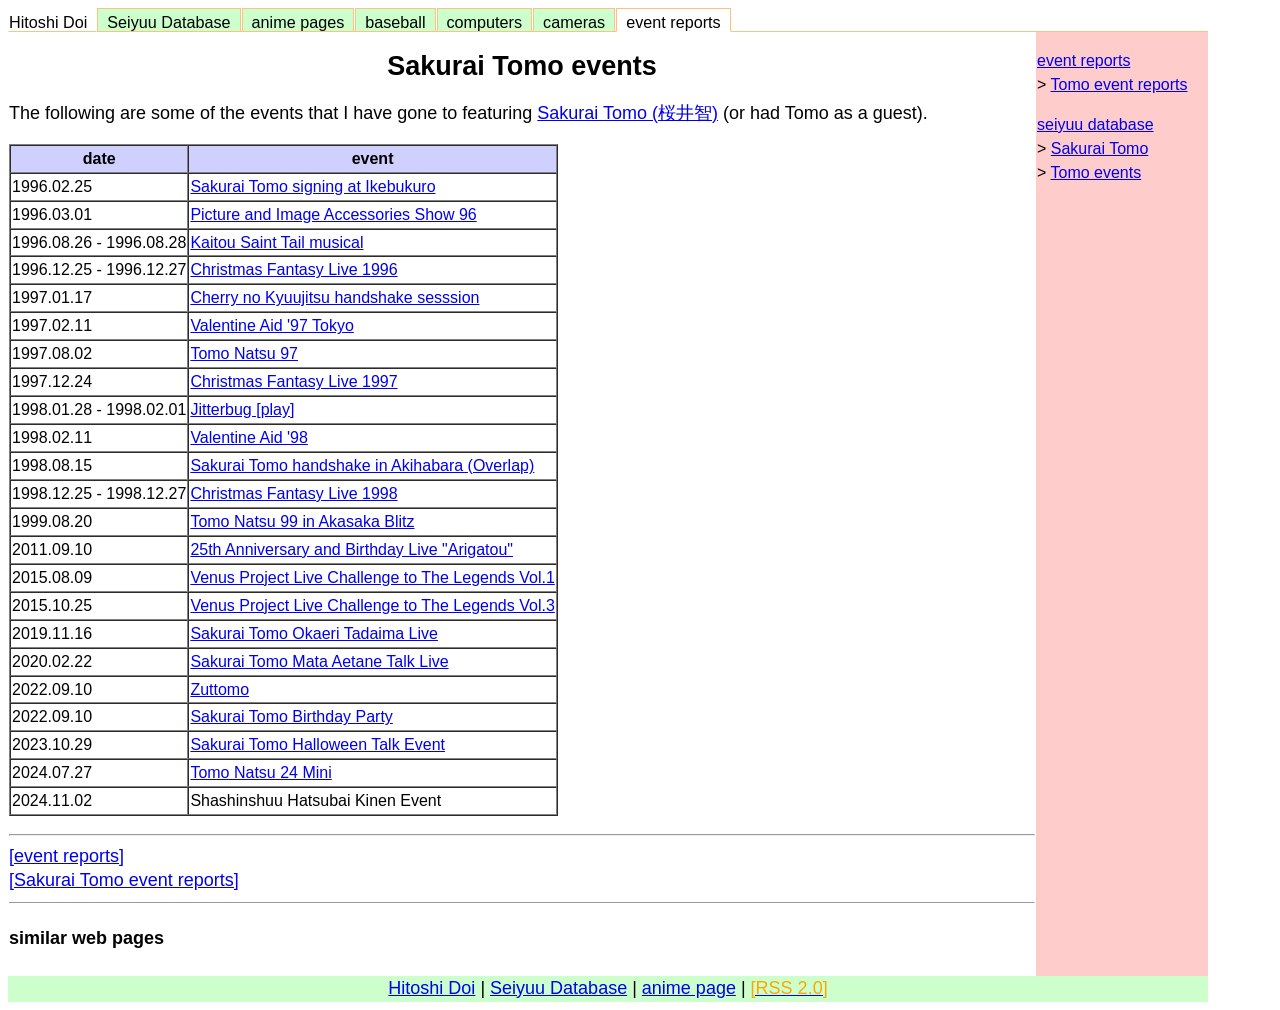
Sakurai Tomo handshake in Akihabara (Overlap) (362, 465)
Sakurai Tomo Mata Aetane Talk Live (319, 661)
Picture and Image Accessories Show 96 (333, 214)
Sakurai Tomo (1100, 148)
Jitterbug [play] (242, 409)
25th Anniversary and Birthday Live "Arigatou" (351, 549)
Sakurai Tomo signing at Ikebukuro (312, 186)
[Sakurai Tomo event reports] (124, 880)
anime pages (298, 22)
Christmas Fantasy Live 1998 (293, 493)
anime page (689, 988)
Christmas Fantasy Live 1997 (293, 381)
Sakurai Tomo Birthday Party (291, 716)
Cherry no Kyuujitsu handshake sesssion (334, 297)
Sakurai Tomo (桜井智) (627, 113)
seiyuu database (1095, 124)
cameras (574, 22)
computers (485, 22)
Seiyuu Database (168, 22)
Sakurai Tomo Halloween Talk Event (317, 744)
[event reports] (66, 856)
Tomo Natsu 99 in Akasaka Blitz (302, 521)
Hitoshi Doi (52, 22)
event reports (673, 22)
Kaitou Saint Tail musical (276, 242)
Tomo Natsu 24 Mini (260, 772)
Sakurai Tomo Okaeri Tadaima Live (314, 633)
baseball (395, 22)
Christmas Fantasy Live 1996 (293, 269)
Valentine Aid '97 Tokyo (271, 325)
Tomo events (1096, 172)
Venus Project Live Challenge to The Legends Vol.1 (372, 577)
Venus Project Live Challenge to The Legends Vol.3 (372, 605)
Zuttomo (219, 689)
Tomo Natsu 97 (244, 353)
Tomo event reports (1119, 84)
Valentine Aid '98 (249, 437)
